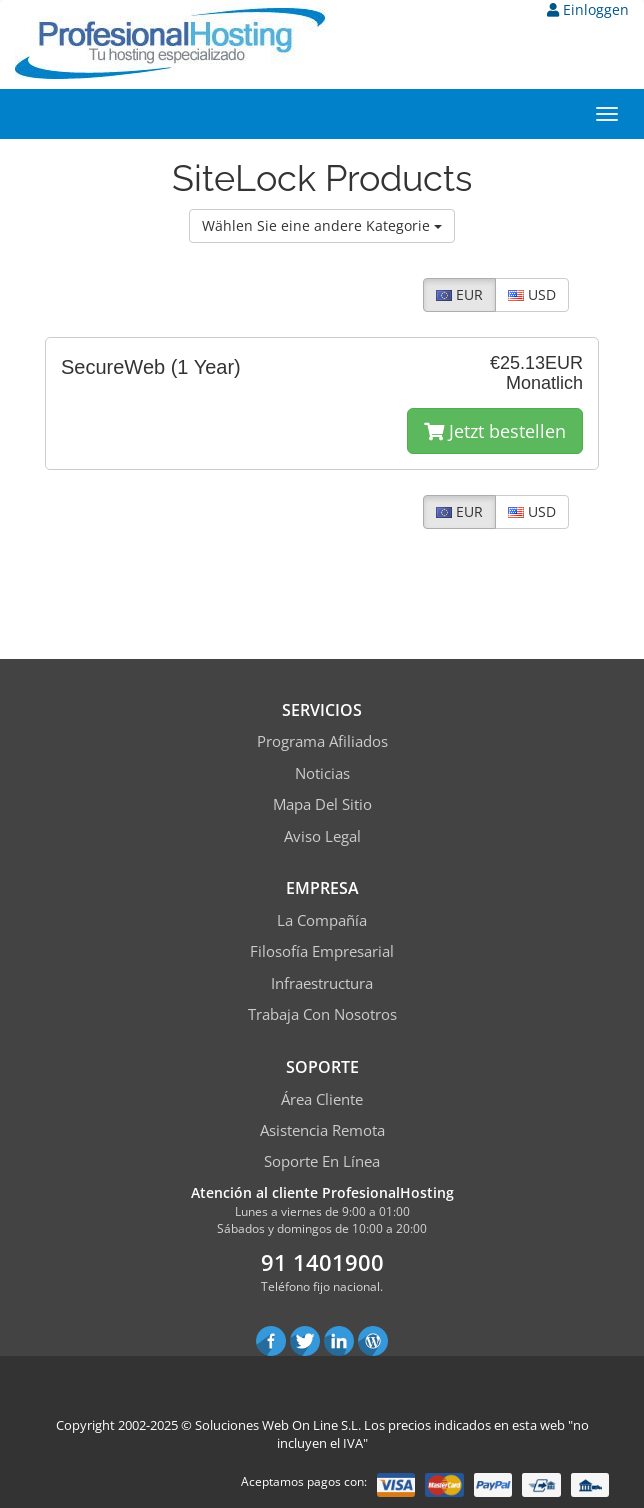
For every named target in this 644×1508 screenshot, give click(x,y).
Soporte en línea (322, 1161)
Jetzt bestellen (495, 431)
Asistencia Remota (322, 1130)
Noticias (322, 773)
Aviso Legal (322, 836)
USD (532, 294)
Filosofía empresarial (322, 951)
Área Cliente (322, 1099)
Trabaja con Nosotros (322, 1014)
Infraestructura (322, 983)
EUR (459, 294)
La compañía (322, 920)
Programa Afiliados (322, 741)
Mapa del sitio (322, 804)
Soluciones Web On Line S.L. (278, 1425)
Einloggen (588, 9)
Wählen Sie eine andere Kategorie (322, 225)
